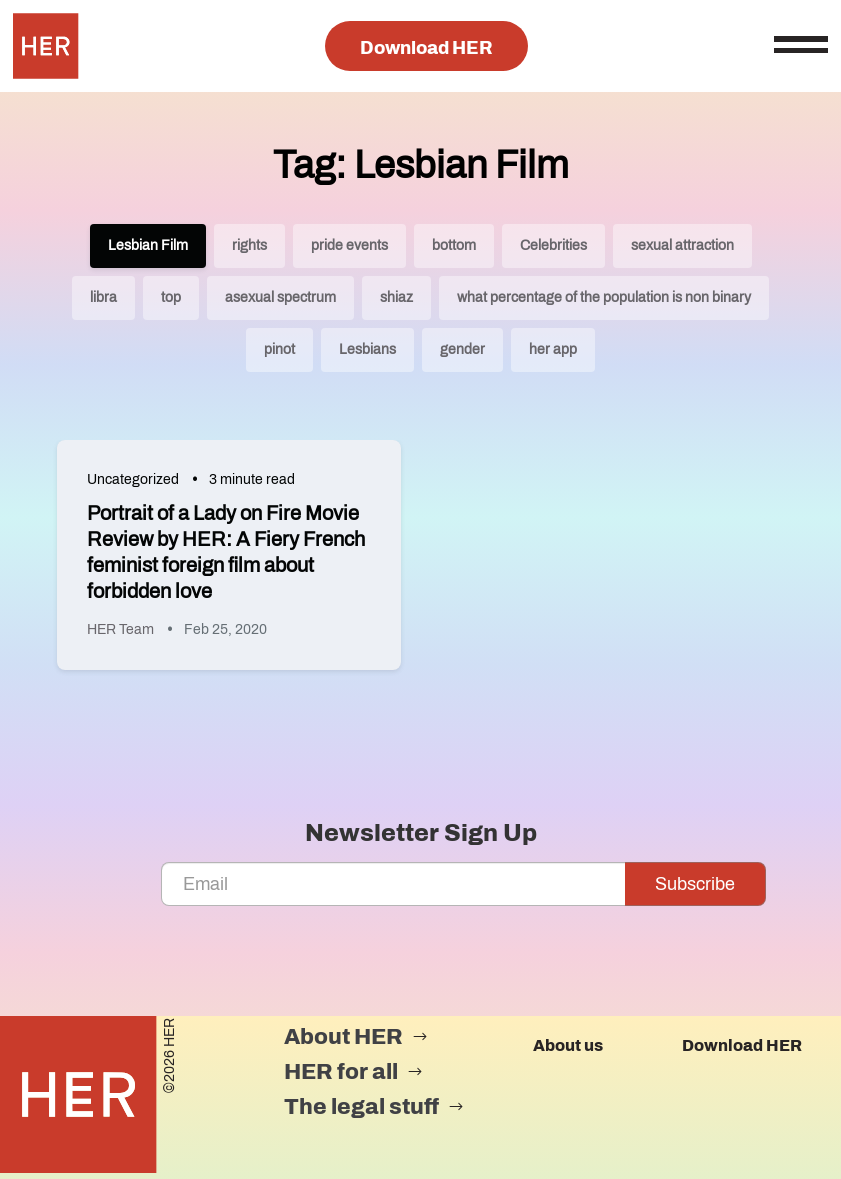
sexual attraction (682, 245)
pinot (279, 349)
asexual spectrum (280, 297)
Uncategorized (133, 479)
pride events (349, 245)
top (171, 297)
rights (249, 245)
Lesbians (367, 349)
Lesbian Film (148, 245)
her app (553, 349)
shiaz (396, 297)
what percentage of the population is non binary (604, 297)
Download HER (426, 48)
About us (568, 1045)
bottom (454, 245)
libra (103, 297)
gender (462, 349)
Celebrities (553, 245)
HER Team (120, 629)
